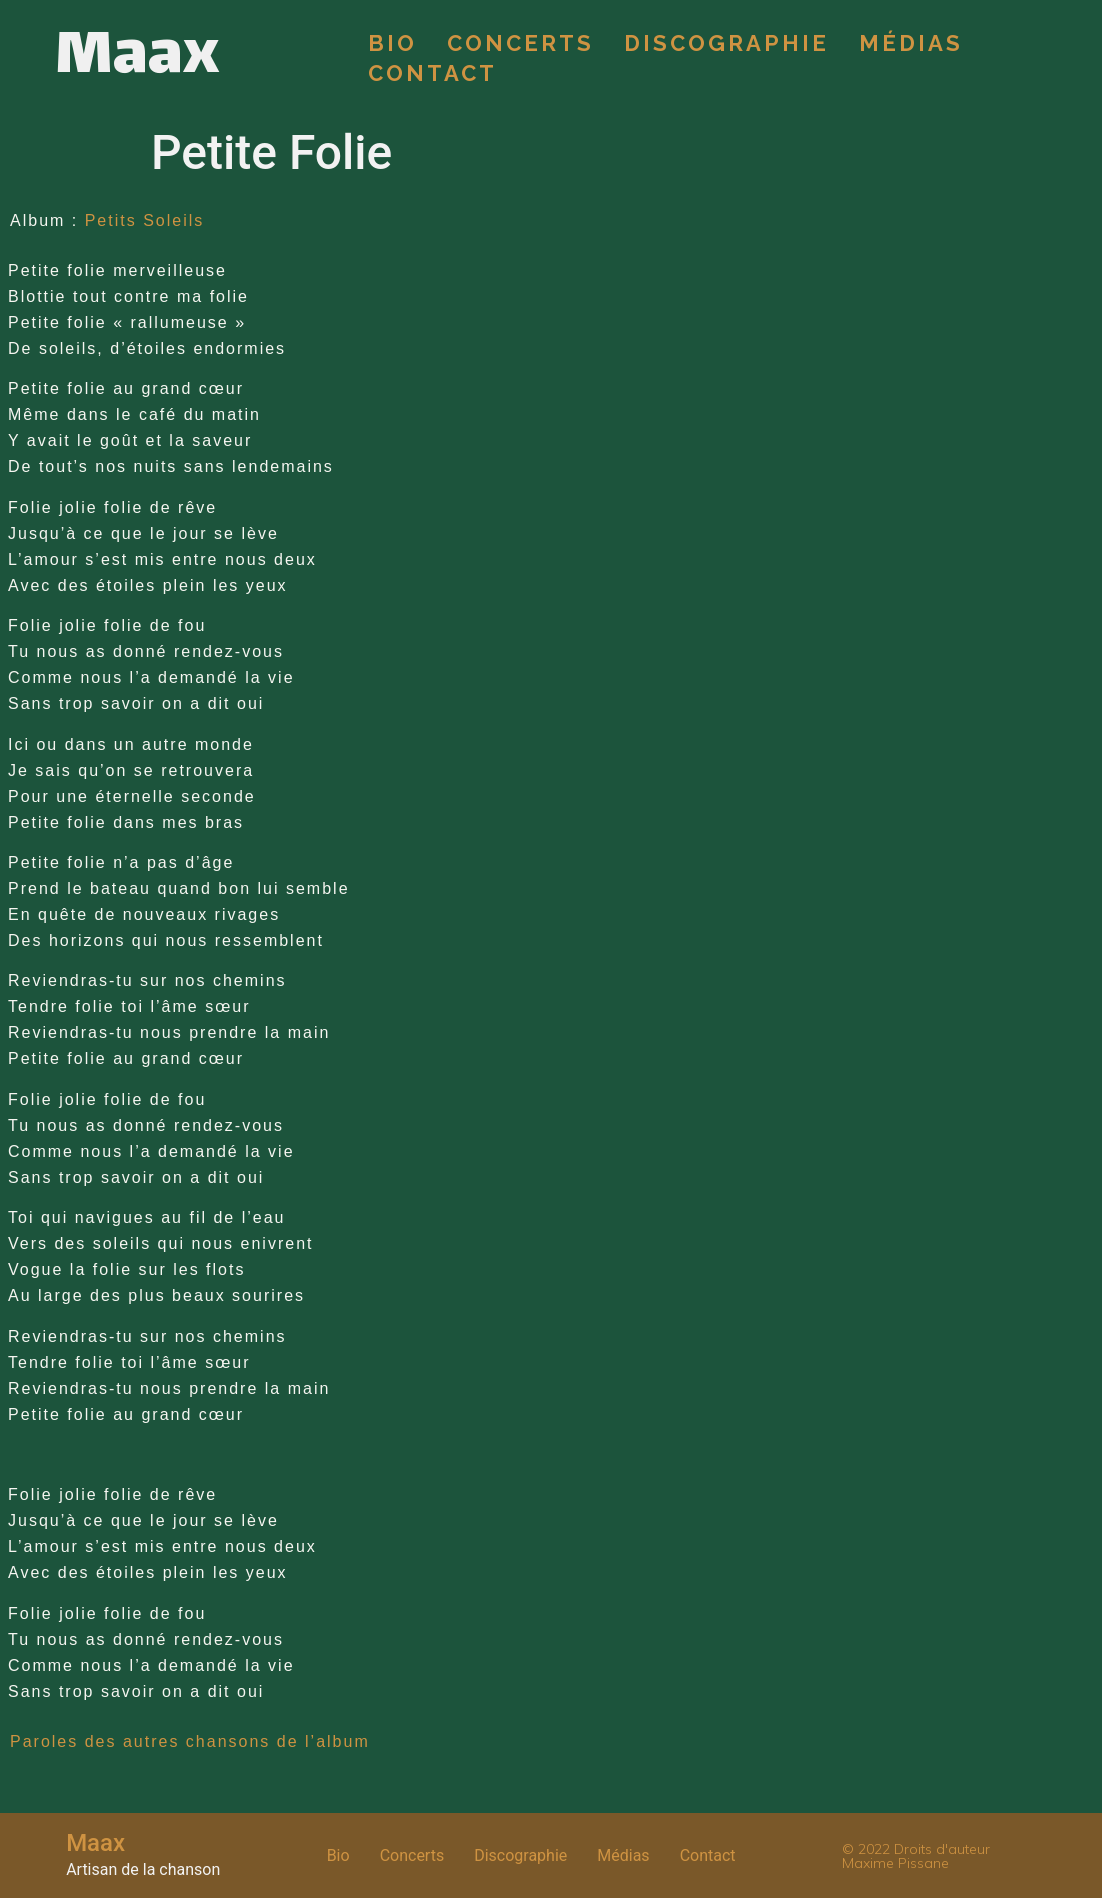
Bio (392, 43)
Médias (911, 43)
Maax (137, 58)
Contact (432, 73)
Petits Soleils (145, 220)
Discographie (726, 43)
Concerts (520, 43)
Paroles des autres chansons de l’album (190, 1741)
